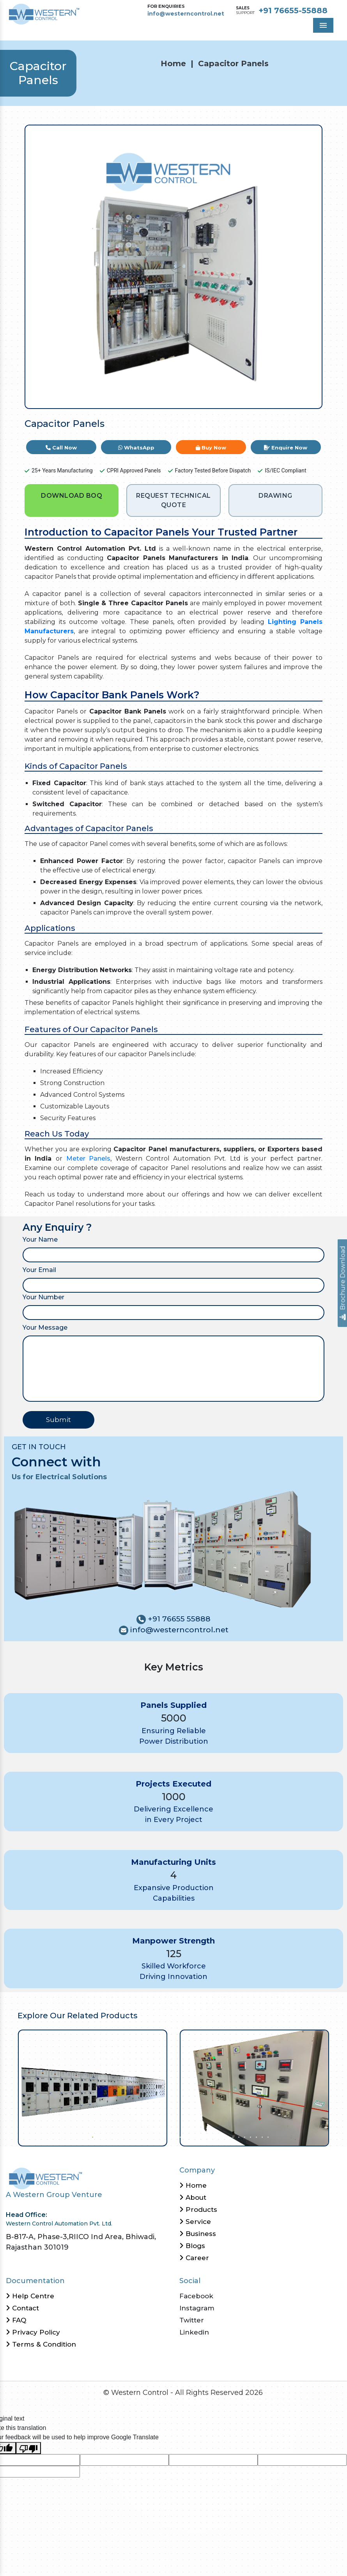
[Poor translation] (28, 2448)
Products (198, 2209)
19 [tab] (197, 2136)
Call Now (61, 447)
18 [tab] (191, 2136)
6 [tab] (121, 2136)
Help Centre (30, 2296)
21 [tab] (209, 2136)
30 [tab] (261, 2136)
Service (195, 2221)
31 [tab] (267, 2136)
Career (194, 2258)
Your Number (43, 1297)
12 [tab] (156, 2136)
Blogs (192, 2246)
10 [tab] (144, 2136)
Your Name (40, 1239)
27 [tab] (244, 2136)
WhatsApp (136, 447)
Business (197, 2234)
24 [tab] (226, 2136)
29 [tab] (255, 2136)
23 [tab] (220, 2136)
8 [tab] (133, 2136)
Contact (22, 2308)
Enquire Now (285, 447)
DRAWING (275, 495)
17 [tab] (185, 2136)
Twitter (191, 2320)
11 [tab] (150, 2136)
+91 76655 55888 (178, 1618)
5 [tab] (115, 2136)
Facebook (196, 2296)
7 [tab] (127, 2136)
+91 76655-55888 (293, 10)
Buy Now (211, 447)
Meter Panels (88, 1158)
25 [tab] (232, 2136)
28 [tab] (250, 2136)
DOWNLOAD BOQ (71, 495)
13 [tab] (162, 2136)
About (192, 2197)
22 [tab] (215, 2136)
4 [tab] (109, 2136)
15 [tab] (174, 2136)
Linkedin (194, 2332)
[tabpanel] (93, 2088)
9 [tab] (139, 2136)
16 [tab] (179, 2136)
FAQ (16, 2320)
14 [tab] (168, 2136)
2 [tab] (98, 2136)
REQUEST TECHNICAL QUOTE (173, 500)
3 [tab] (103, 2136)
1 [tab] (92, 2136)
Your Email (39, 1270)
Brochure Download (343, 1283)
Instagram (196, 2308)
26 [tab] (238, 2136)
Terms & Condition (41, 2344)
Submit (58, 1420)
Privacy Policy (33, 2332)
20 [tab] (203, 2136)
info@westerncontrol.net (185, 13)
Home (173, 63)
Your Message (45, 1327)
